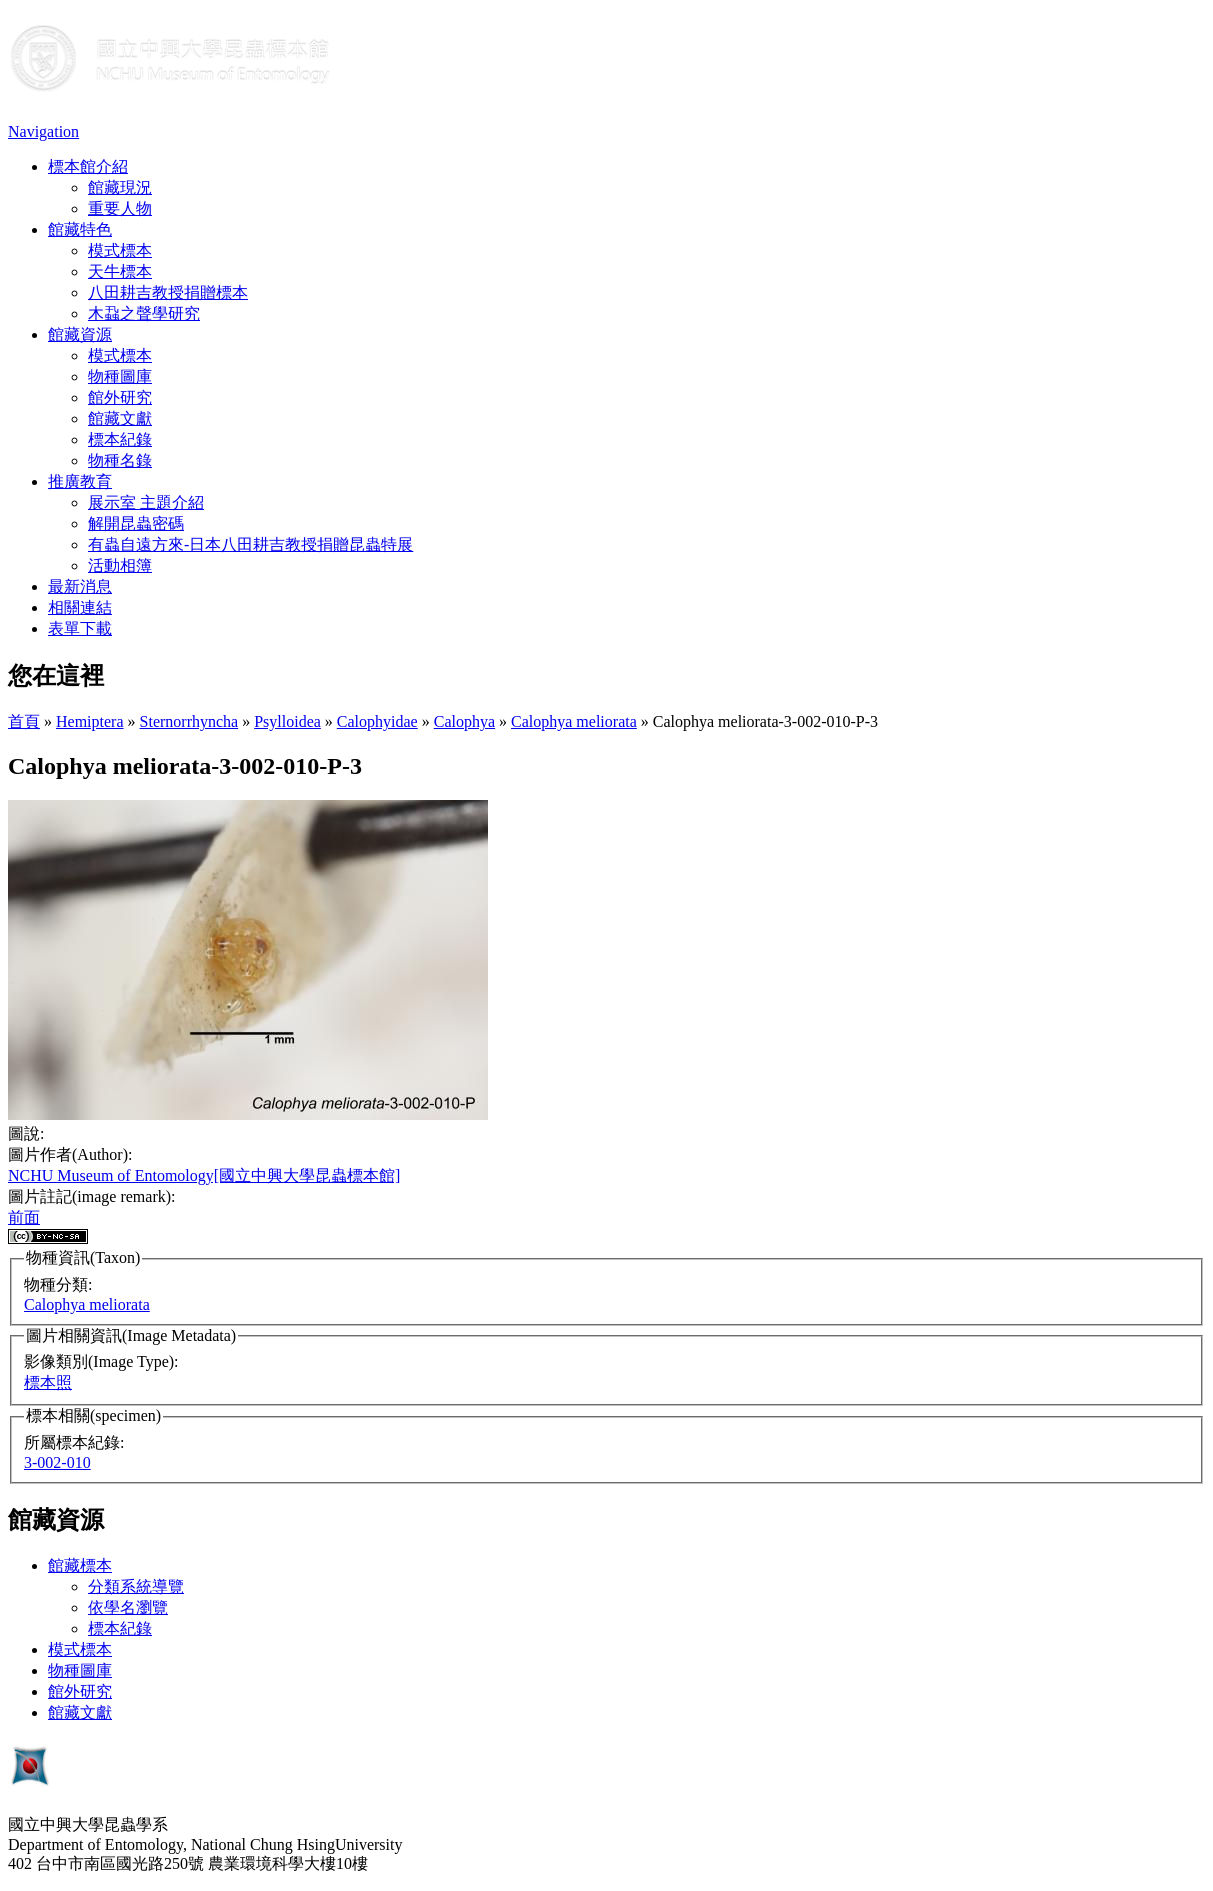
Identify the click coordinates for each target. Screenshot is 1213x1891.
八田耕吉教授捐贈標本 (168, 292)
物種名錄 (120, 460)
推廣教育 (80, 481)
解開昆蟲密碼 (136, 523)
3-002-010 (57, 1462)
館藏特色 (80, 229)
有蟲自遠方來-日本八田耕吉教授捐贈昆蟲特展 (250, 544)
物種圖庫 (120, 376)
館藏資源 (80, 334)
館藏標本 (80, 1565)
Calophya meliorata (574, 721)
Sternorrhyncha (189, 721)
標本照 (48, 1382)
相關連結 (80, 607)
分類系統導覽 (136, 1586)
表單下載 (80, 628)
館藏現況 (120, 187)
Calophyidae (377, 721)
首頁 (24, 721)
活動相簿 (120, 565)
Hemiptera (90, 721)
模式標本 (120, 250)
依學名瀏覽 (128, 1607)
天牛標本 (120, 271)
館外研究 (120, 397)
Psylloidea (287, 721)
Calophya (464, 721)
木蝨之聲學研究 (144, 313)
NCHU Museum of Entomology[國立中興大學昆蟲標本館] (204, 1175)
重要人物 (120, 208)
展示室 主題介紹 (146, 502)
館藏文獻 (120, 418)
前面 (24, 1217)
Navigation (43, 131)
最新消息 (80, 586)
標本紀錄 (120, 439)
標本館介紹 (88, 166)
